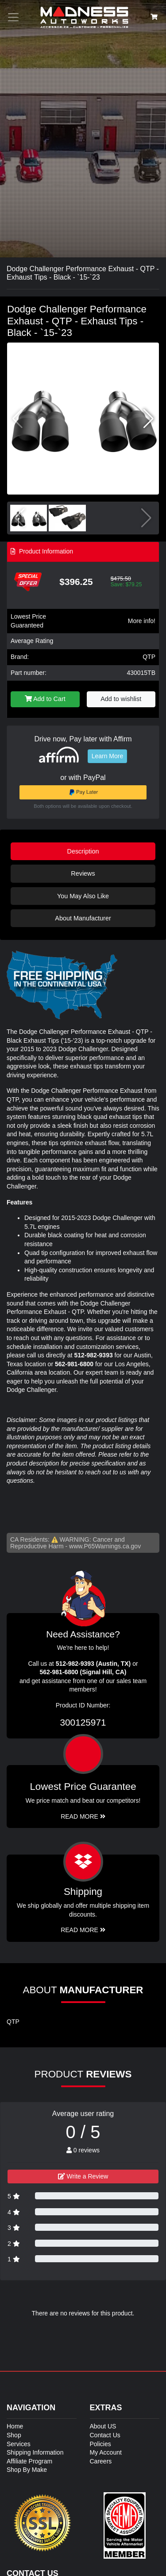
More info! (141, 620)
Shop (14, 2435)
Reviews (83, 873)
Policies (100, 2443)
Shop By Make (27, 2469)
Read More (83, 1816)
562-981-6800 (74, 1364)
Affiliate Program (29, 2461)
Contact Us (105, 2435)
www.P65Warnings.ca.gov (105, 1546)
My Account (106, 2452)
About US (103, 2426)
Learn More (108, 756)
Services (19, 2443)
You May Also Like (83, 896)
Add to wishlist (120, 698)
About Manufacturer (83, 918)
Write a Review (83, 2176)
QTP (149, 656)
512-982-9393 (93, 1355)
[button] (148, 419)
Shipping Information (35, 2452)
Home (15, 2426)
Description (83, 851)
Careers (101, 2461)
